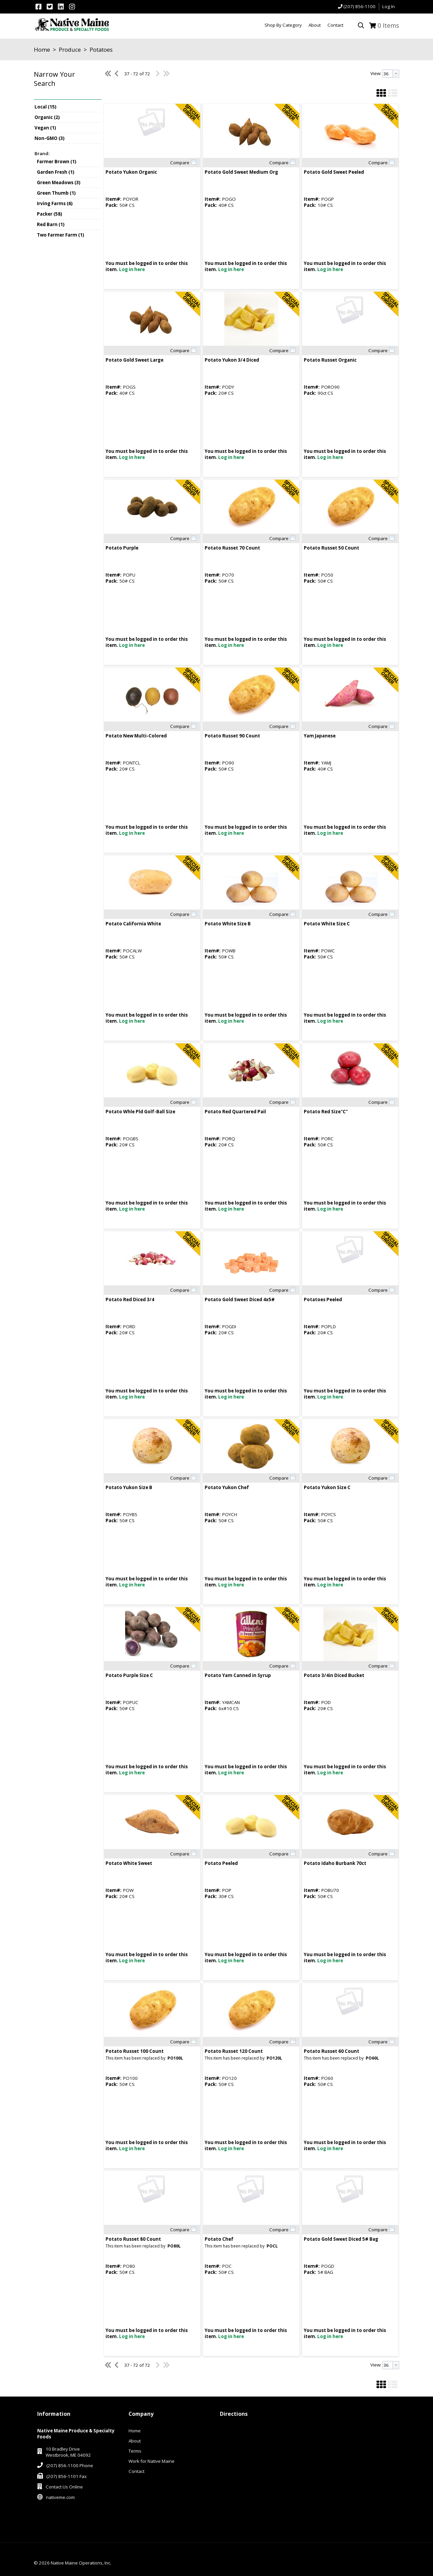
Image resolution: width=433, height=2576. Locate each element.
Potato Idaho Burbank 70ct (335, 1863)
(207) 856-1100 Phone (69, 2465)
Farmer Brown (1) (56, 162)
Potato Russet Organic (330, 360)
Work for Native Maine (152, 2461)
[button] (66, 84)
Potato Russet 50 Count (331, 548)
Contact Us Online (64, 2487)
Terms (135, 2451)
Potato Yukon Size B (129, 1487)
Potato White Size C (327, 924)
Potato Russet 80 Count (133, 2239)
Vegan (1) (45, 128)
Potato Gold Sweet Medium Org (241, 172)
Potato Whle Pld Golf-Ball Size (140, 1112)
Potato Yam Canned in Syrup (238, 1675)
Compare (179, 163)
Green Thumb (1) (56, 193)
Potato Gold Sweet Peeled (334, 172)
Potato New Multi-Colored (136, 736)
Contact (136, 2471)
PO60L (372, 2058)
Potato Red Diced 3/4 (130, 1299)
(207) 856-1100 (359, 6)
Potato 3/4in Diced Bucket (334, 1675)
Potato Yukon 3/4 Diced (232, 360)
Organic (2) (47, 117)
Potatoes (100, 49)
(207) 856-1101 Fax (66, 2476)
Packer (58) (49, 214)
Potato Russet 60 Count (331, 2051)
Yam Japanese (320, 736)
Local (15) (45, 107)
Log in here (132, 269)
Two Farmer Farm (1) (60, 235)
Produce (70, 49)
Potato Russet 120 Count (234, 2051)
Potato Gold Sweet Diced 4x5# (240, 1299)
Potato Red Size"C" (326, 1112)
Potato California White (133, 924)
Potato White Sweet (129, 1863)
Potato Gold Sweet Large (134, 360)
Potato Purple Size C (129, 1675)
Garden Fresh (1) (55, 172)
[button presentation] (396, 73)
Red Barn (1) (51, 224)
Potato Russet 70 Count (232, 548)
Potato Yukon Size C (327, 1487)
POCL (272, 2246)
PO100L (175, 2058)
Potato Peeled (221, 1863)
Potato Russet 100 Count (135, 2051)
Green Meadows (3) (59, 182)
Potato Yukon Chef (227, 1487)
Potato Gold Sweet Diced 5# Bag (341, 2239)
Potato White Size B (228, 924)
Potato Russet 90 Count (232, 736)
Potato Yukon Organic (131, 172)
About (135, 2441)
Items (388, 25)
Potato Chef (219, 2239)
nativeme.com (60, 2497)
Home (42, 49)
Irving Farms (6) (55, 203)
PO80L (174, 2246)
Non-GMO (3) (50, 138)
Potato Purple (122, 548)
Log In (388, 6)
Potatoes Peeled (323, 1299)
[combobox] (390, 74)
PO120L (274, 2058)
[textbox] (387, 73)
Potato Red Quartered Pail (235, 1112)
